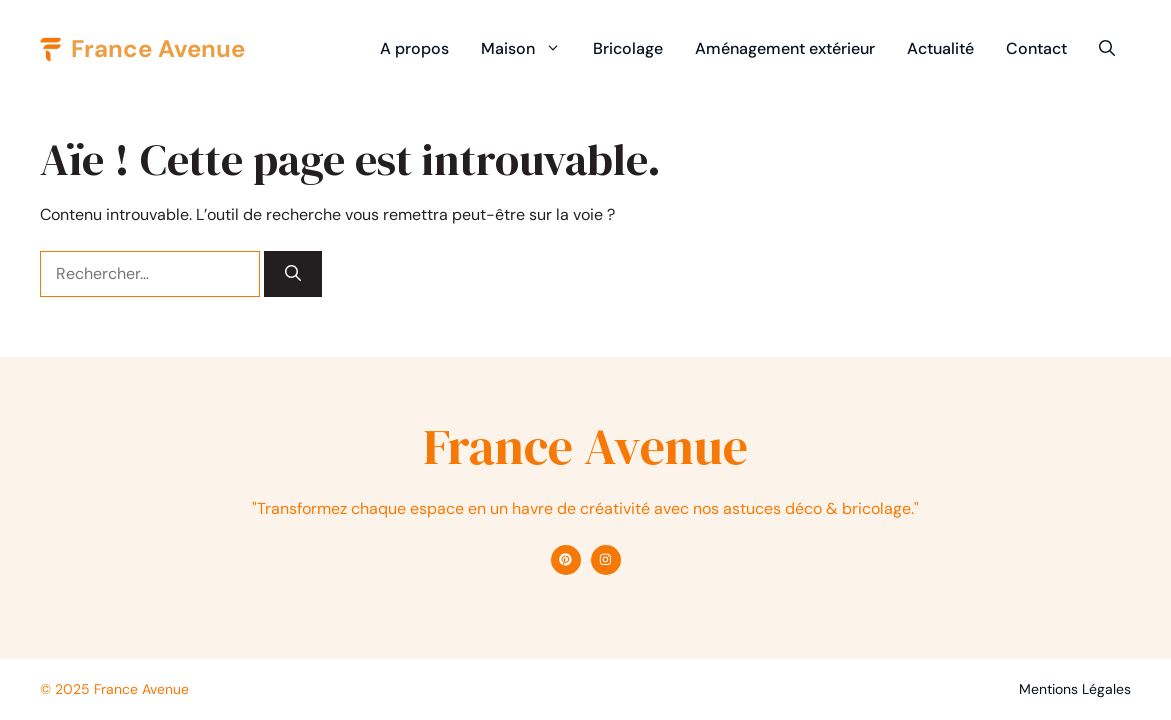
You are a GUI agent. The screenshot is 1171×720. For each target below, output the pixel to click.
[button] (1107, 49)
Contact (1036, 48)
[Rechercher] (293, 274)
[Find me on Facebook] (566, 560)
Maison (529, 49)
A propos (414, 48)
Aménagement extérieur (785, 48)
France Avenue (158, 48)
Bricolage (628, 48)
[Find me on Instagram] (606, 560)
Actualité (940, 48)
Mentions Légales (1075, 689)
